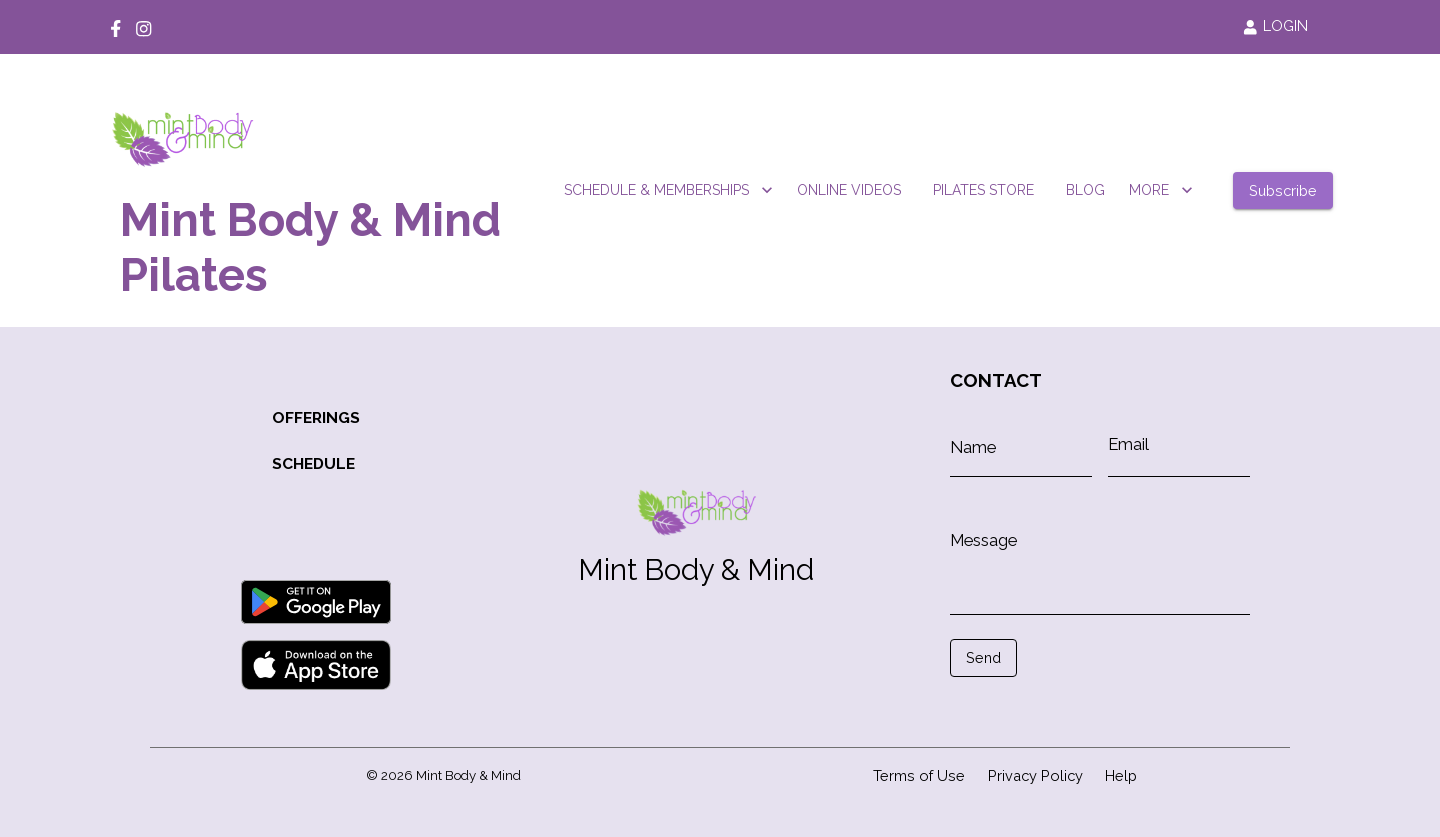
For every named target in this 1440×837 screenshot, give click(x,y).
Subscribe (1283, 190)
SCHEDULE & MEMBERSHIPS (668, 190)
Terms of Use (919, 775)
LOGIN (1275, 25)
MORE (1161, 190)
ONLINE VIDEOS (849, 190)
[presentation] (1039, 707)
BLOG (1085, 190)
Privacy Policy (1035, 775)
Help (1121, 775)
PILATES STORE (983, 190)
